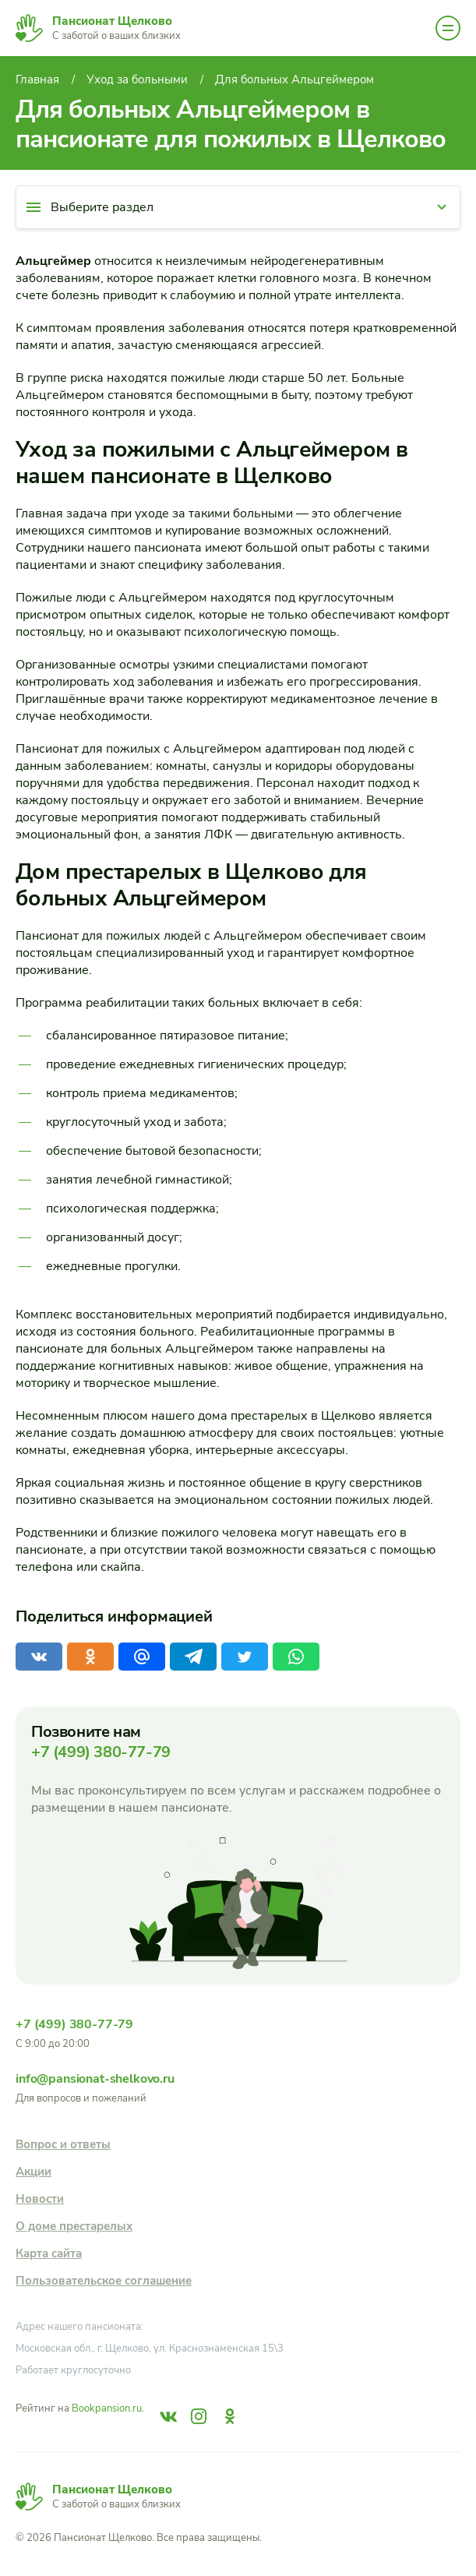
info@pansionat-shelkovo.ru (95, 2078)
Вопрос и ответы (63, 2144)
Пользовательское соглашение (104, 2280)
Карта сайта (49, 2253)
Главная (37, 79)
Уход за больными (137, 79)
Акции (33, 2171)
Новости (40, 2199)
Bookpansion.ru (107, 2408)
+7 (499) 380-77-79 (101, 1752)
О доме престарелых (74, 2226)
